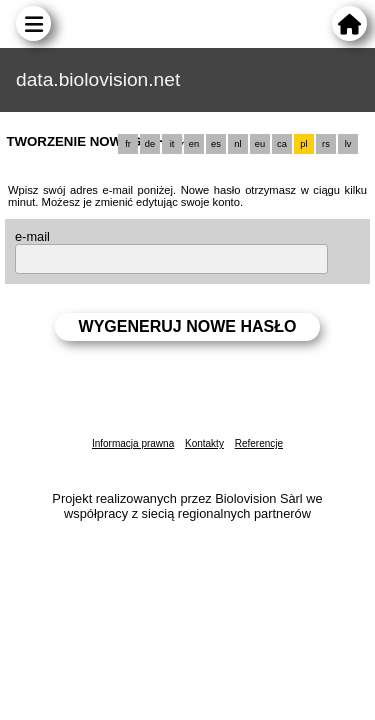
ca (282, 144)
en (194, 144)
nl (237, 144)
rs (326, 144)
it (172, 144)
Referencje (259, 443)
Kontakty (204, 443)
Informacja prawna (133, 443)
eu (260, 144)
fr (128, 144)
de (150, 144)
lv (348, 144)
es (216, 144)
